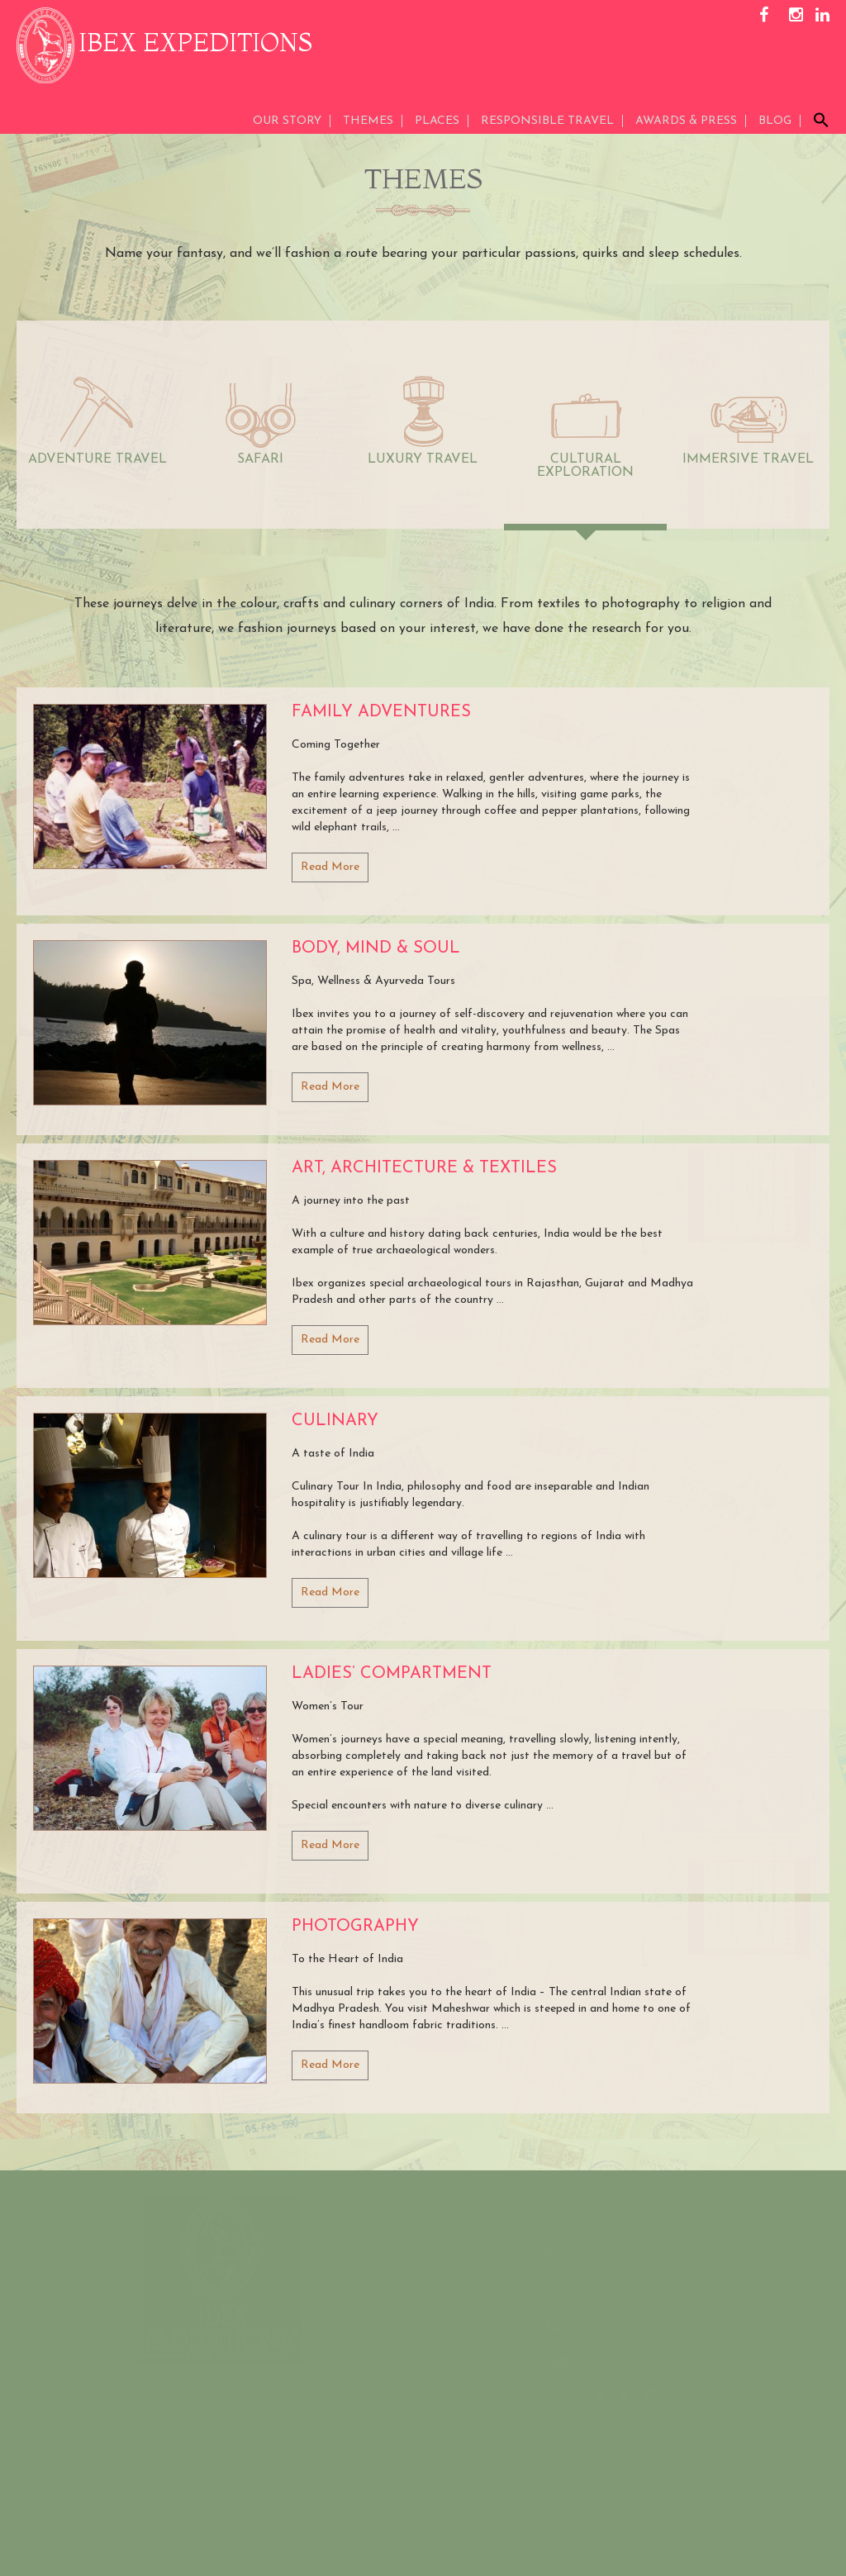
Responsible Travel (547, 121)
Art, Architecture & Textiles (424, 1168)
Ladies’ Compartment (392, 1674)
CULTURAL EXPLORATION (585, 466)
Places (437, 121)
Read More (330, 867)
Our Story (287, 121)
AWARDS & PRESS (686, 121)
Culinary (335, 1421)
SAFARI (260, 459)
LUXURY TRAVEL (423, 459)
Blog (774, 121)
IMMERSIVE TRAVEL (748, 459)
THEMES (368, 121)
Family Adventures (381, 712)
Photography (355, 1926)
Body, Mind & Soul (376, 948)
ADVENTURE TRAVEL (97, 459)
